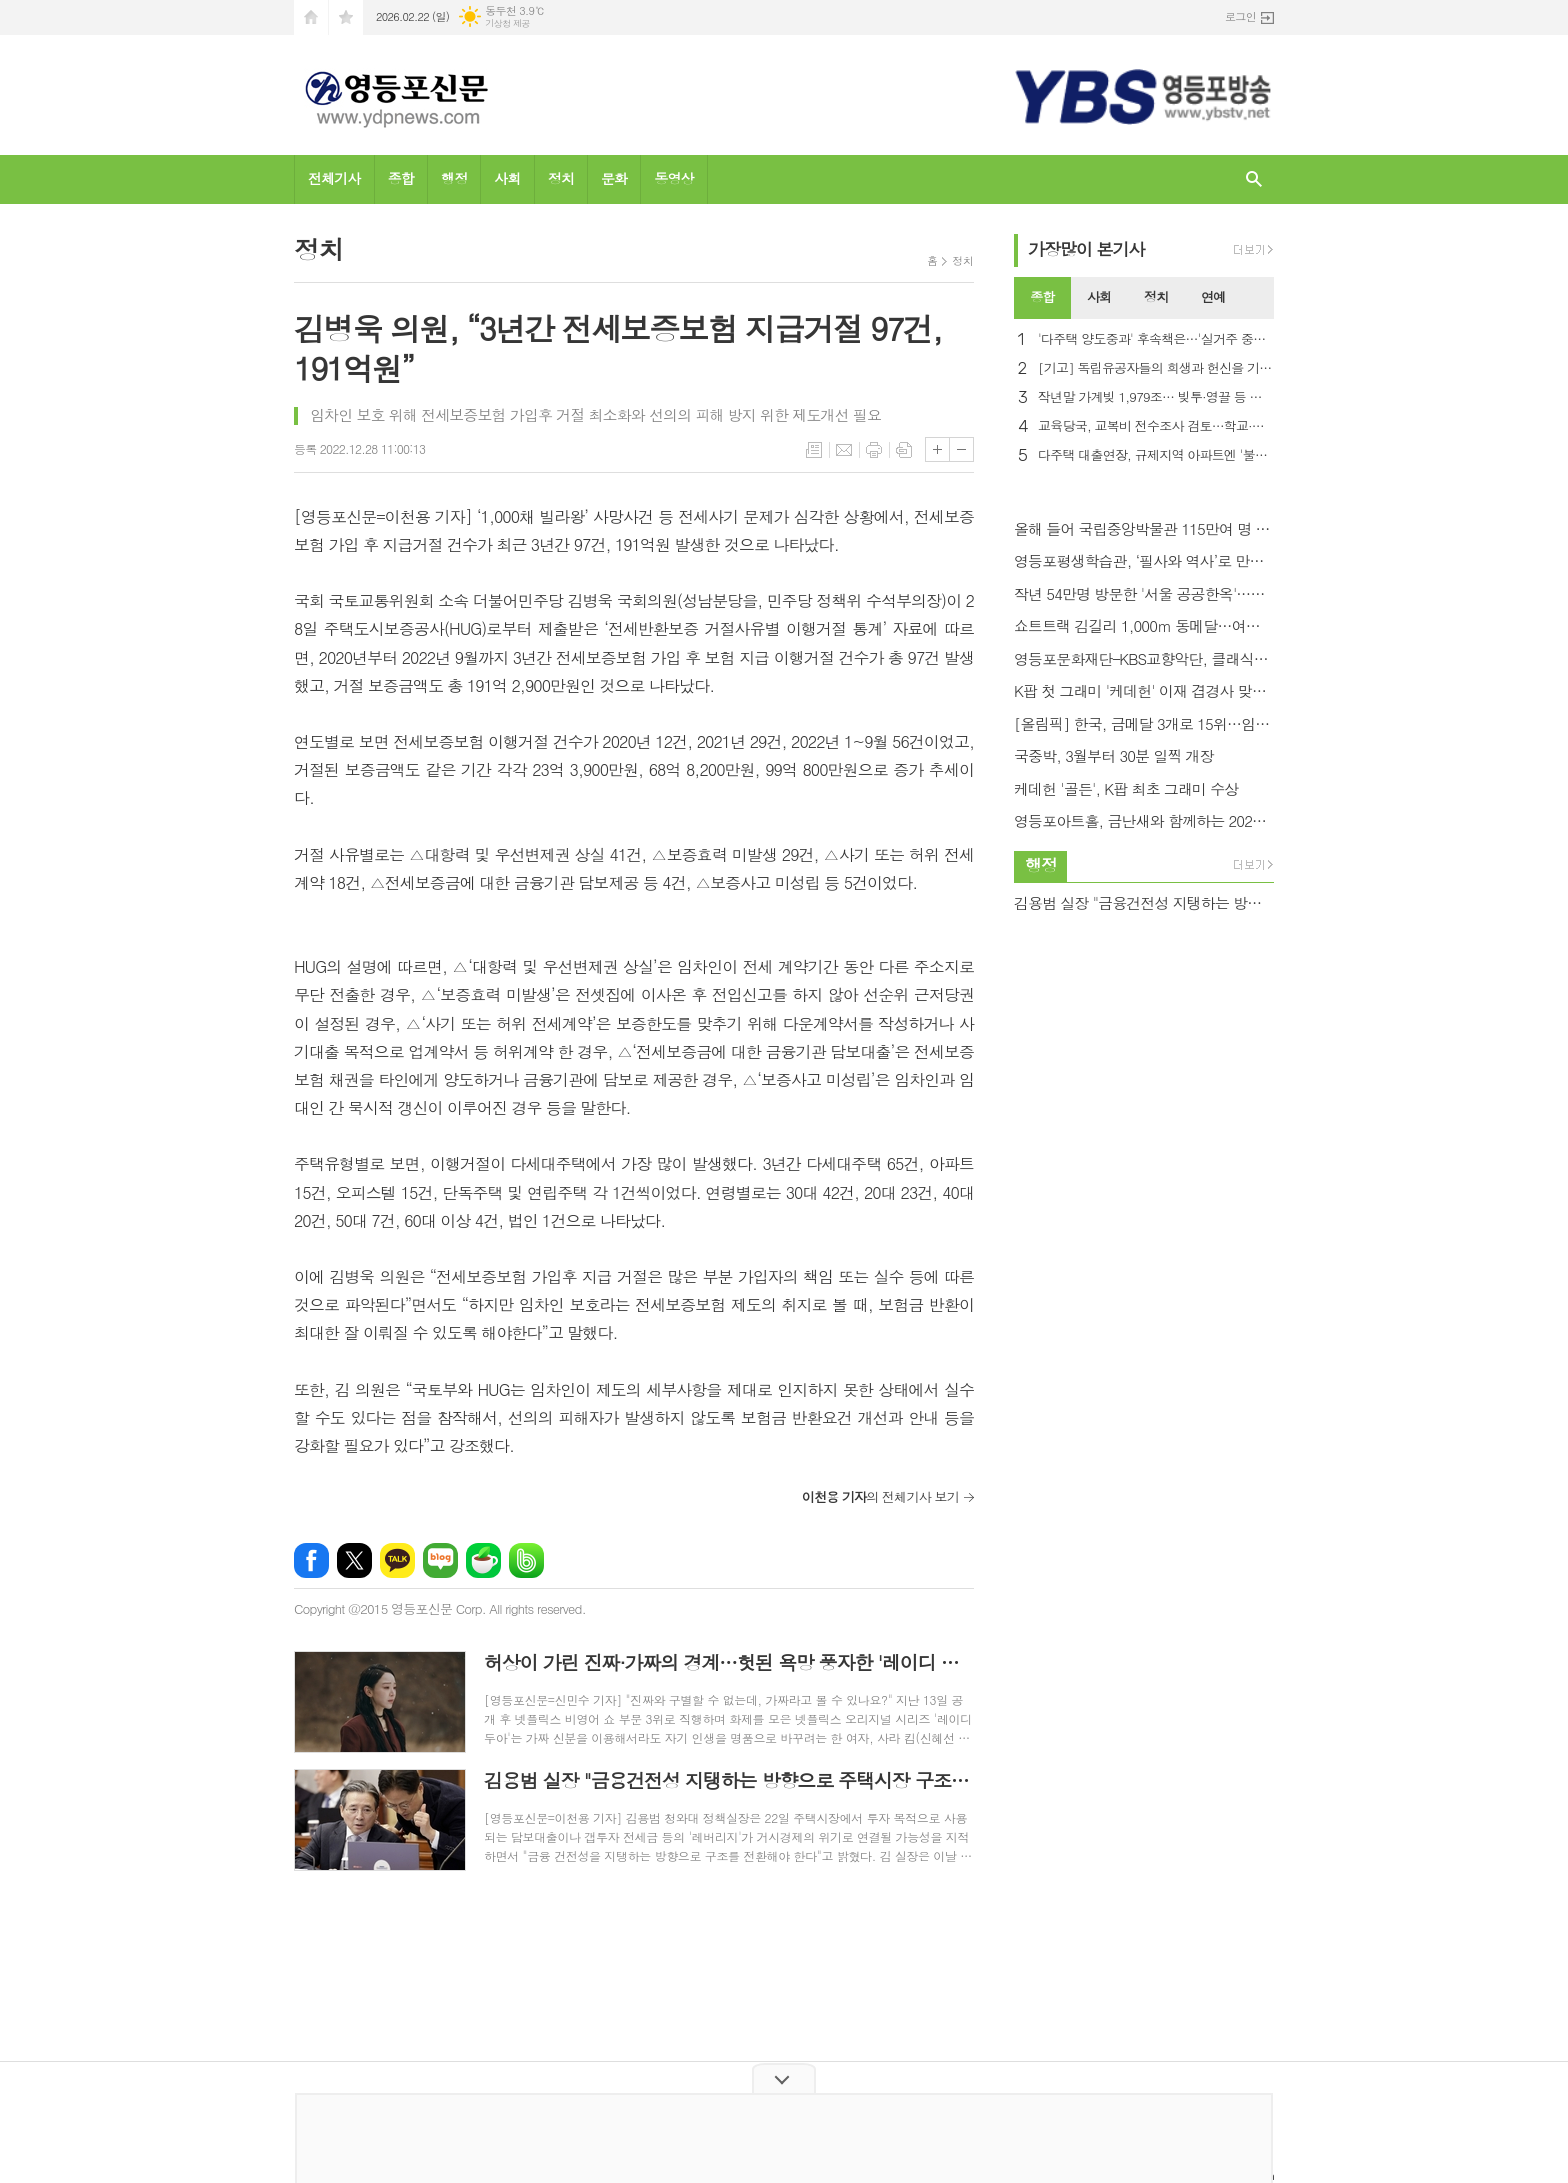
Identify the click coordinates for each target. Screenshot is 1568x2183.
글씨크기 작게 (961, 449)
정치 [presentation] (1156, 296)
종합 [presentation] (1042, 296)
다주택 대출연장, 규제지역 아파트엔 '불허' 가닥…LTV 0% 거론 (1156, 455)
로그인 (1240, 16)
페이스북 (311, 1560)
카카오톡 (397, 1560)
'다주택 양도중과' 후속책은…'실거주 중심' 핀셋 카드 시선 (1156, 339)
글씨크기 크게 (937, 449)
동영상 (673, 178)
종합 (401, 178)
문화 (614, 178)
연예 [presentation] (1213, 296)
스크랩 (904, 450)
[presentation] (1258, 298)
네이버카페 (483, 1560)
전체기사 (334, 178)
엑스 (354, 1560)
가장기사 (1086, 249)
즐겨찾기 (346, 17)
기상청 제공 (507, 23)
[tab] (1042, 298)
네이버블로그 (440, 1560)
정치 (561, 178)
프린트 (874, 450)
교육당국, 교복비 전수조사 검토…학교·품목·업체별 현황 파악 (1156, 426)
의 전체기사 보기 (880, 1496)
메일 (844, 450)
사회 (507, 178)
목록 (814, 450)
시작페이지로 (311, 17)
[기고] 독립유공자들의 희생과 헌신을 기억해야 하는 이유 (1156, 368)
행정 (454, 178)
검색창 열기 (1254, 179)
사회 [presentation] (1099, 296)
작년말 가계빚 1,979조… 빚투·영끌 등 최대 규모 (1156, 397)
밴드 (526, 1560)
